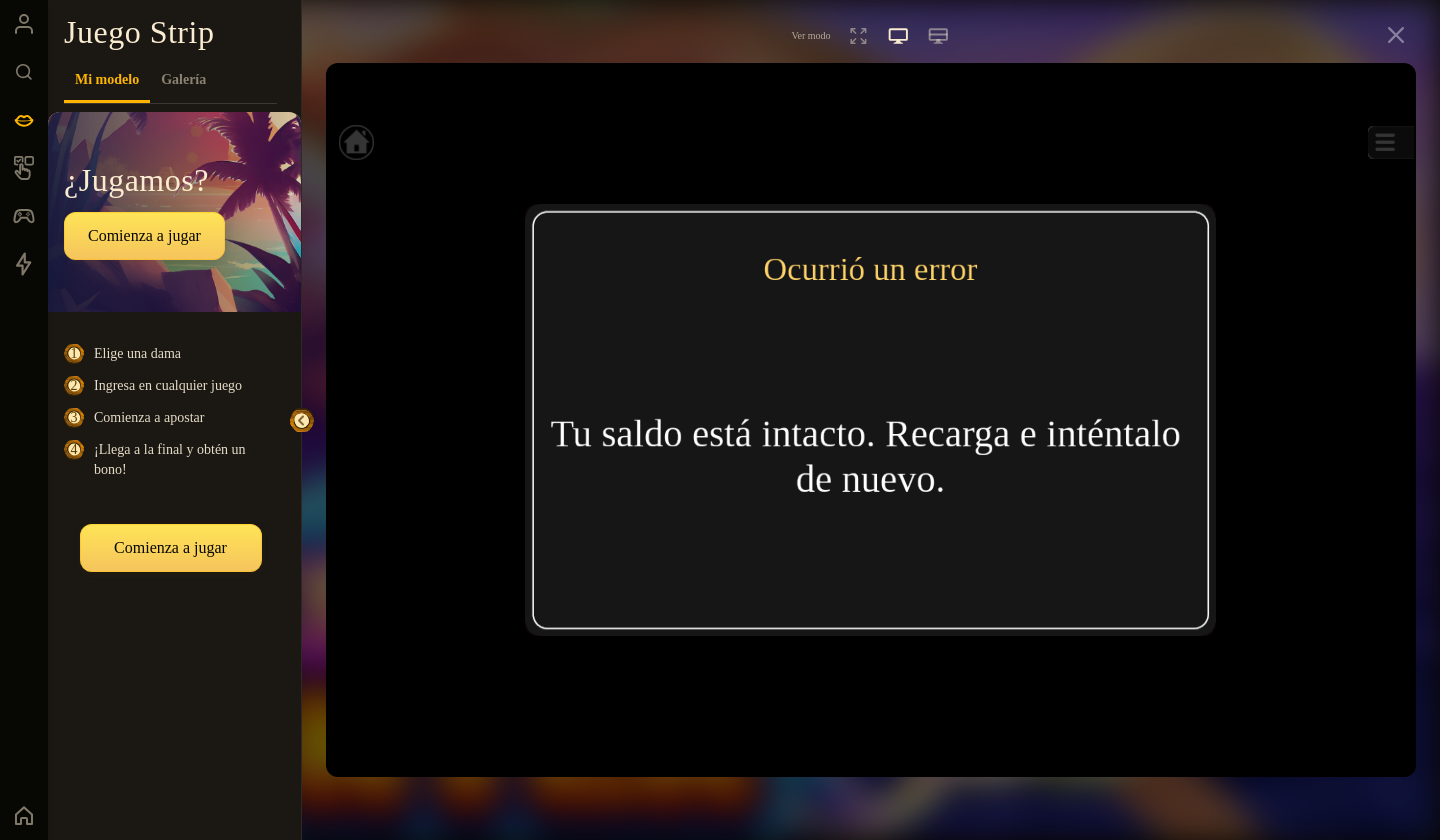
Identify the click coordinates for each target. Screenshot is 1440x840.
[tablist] (170, 80)
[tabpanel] (174, 464)
